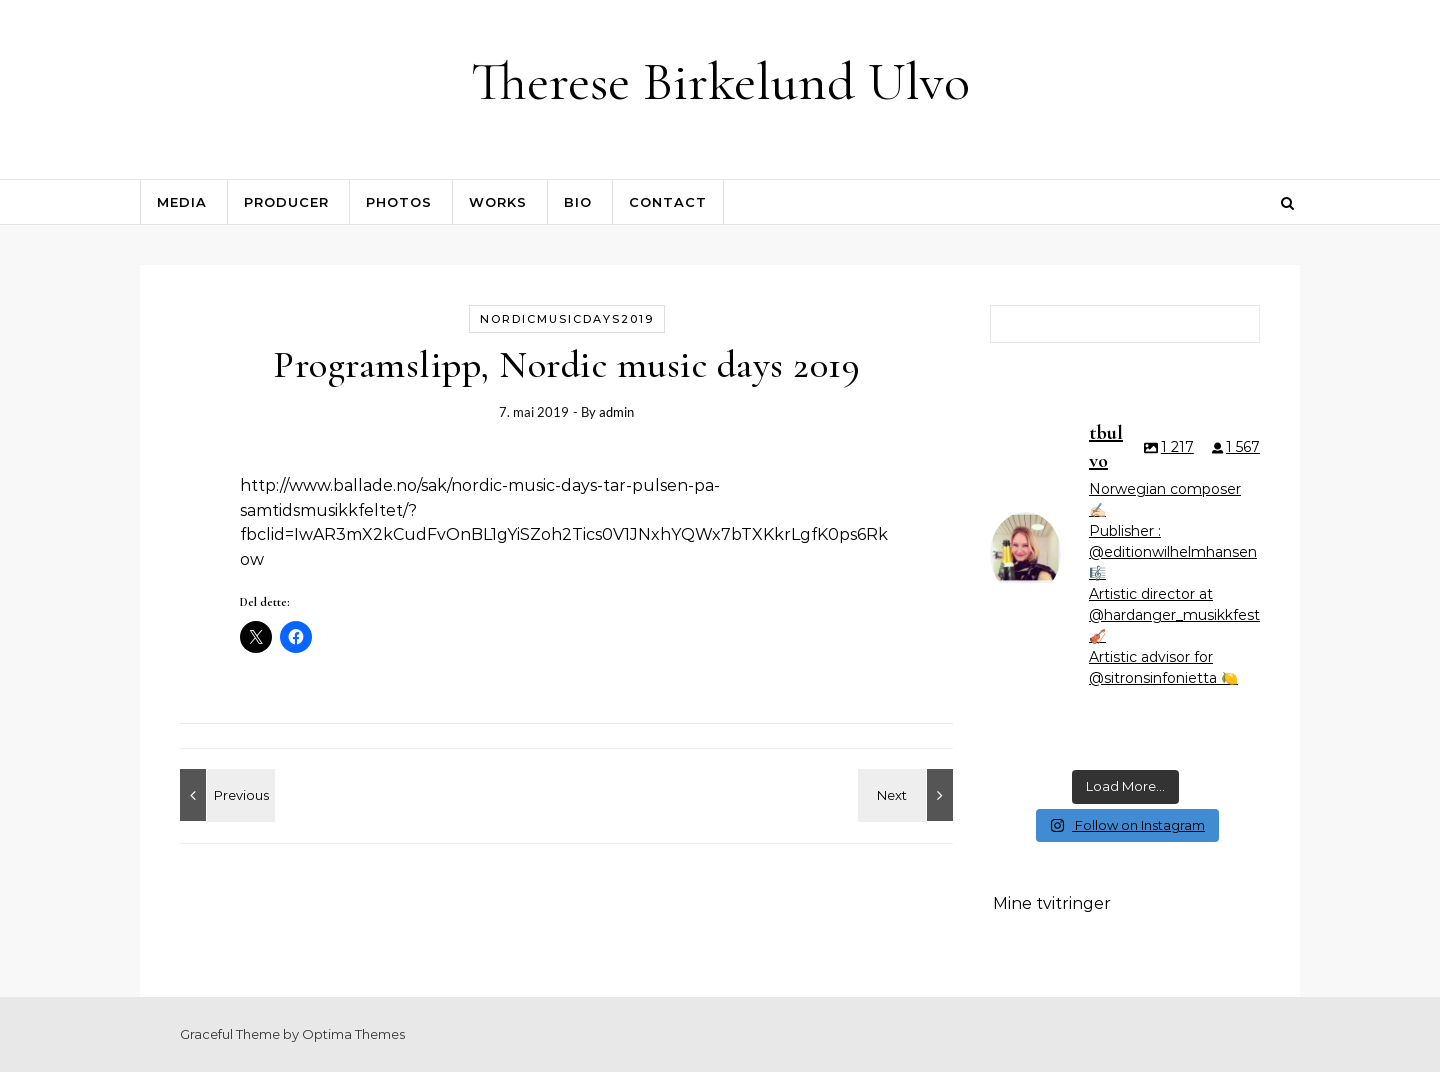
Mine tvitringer (1052, 903)
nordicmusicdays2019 (567, 319)
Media (182, 202)
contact (668, 202)
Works (498, 202)
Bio (578, 202)
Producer (286, 202)
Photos (399, 202)
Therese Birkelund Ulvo (720, 81)
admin (616, 412)
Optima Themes (353, 1034)
